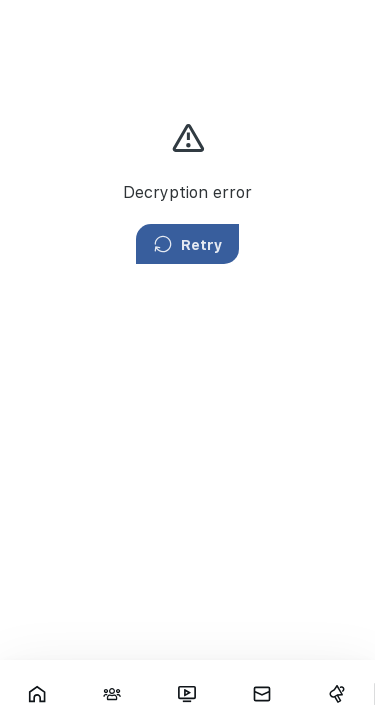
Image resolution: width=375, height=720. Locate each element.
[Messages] (261, 694)
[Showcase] (37, 694)
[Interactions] (112, 694)
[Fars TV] (187, 694)
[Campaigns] (336, 694)
